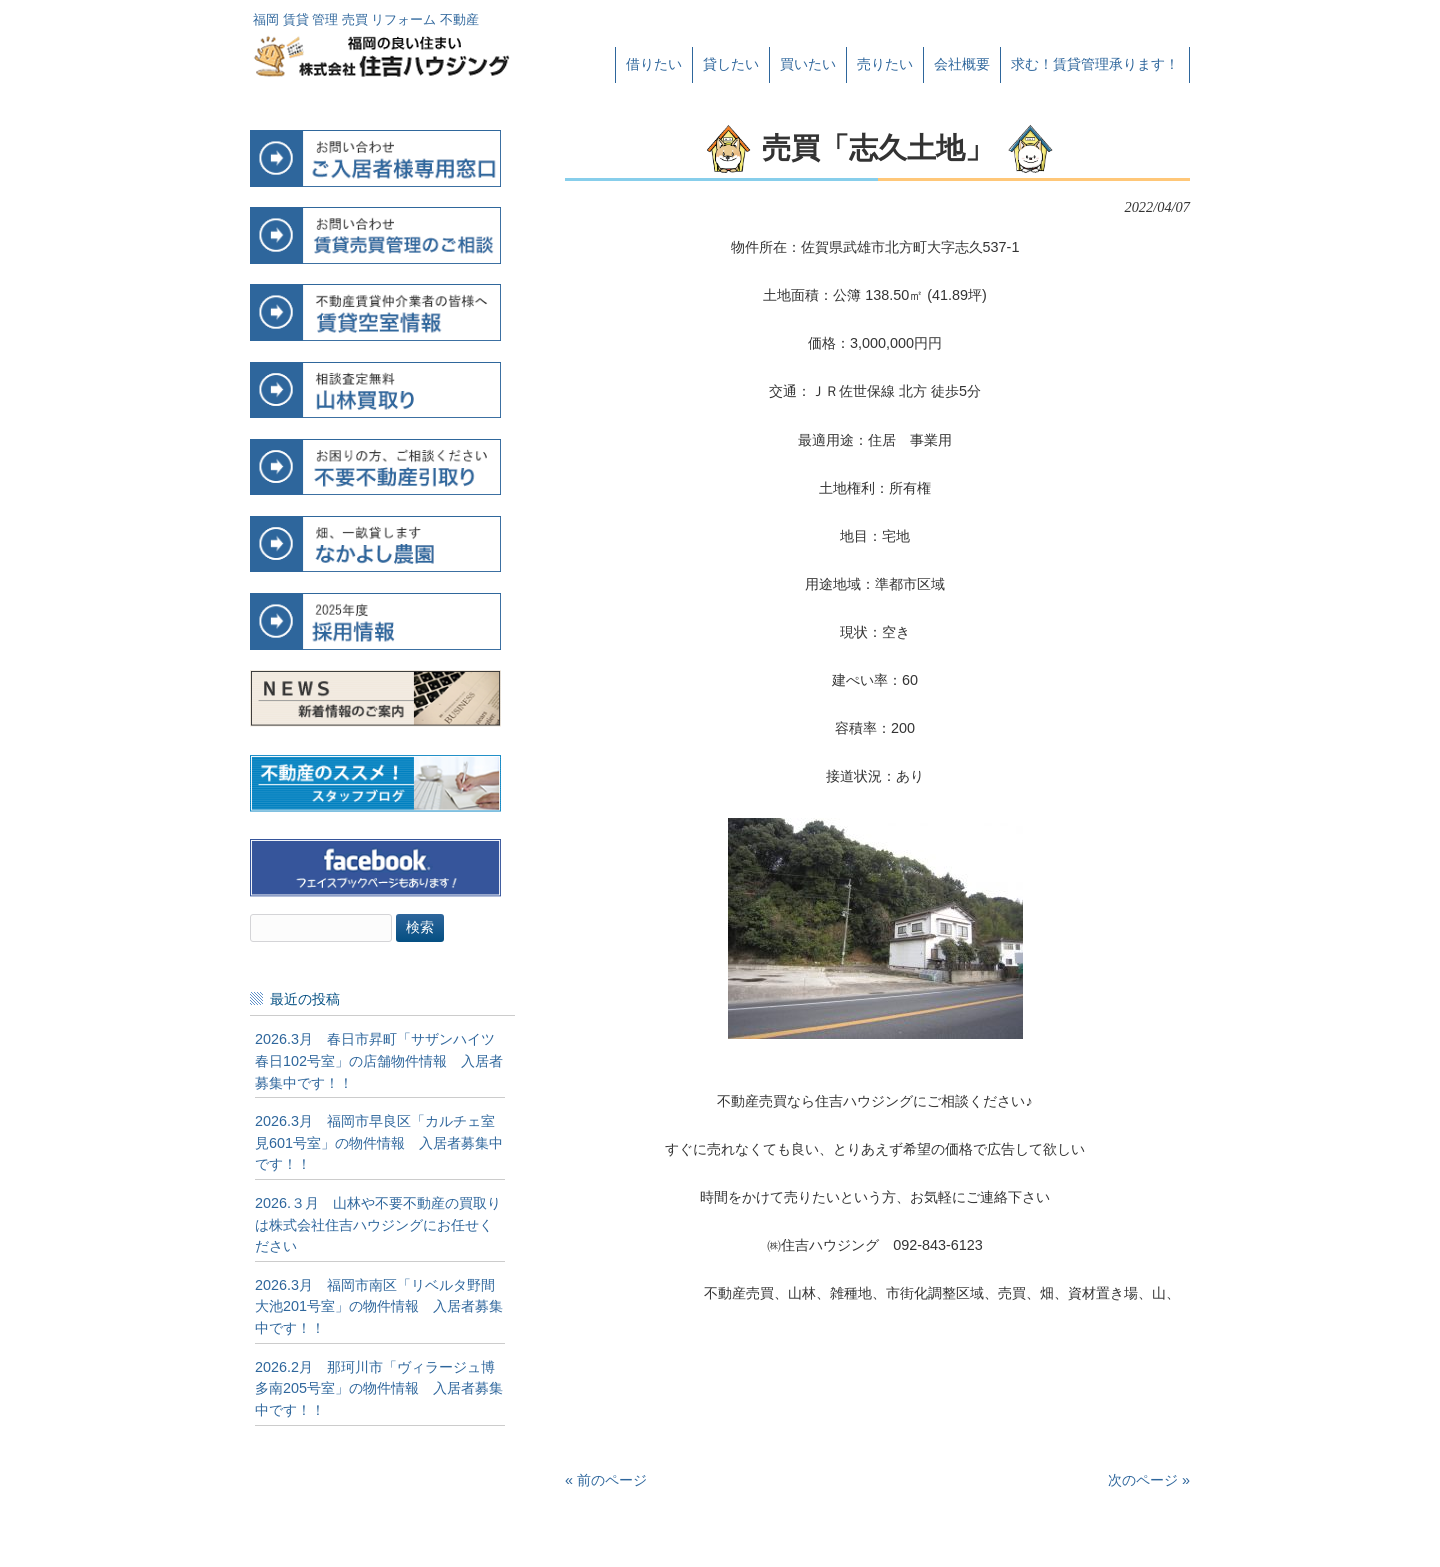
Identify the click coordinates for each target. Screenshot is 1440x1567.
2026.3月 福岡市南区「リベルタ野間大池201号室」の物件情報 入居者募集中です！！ (379, 1306)
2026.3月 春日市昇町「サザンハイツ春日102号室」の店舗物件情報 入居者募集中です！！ (379, 1060)
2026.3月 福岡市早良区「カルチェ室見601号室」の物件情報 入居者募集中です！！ (379, 1142)
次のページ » (1149, 1480)
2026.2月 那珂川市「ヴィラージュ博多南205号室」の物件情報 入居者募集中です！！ (379, 1388)
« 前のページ (606, 1480)
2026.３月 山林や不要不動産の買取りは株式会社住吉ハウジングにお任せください (378, 1224)
